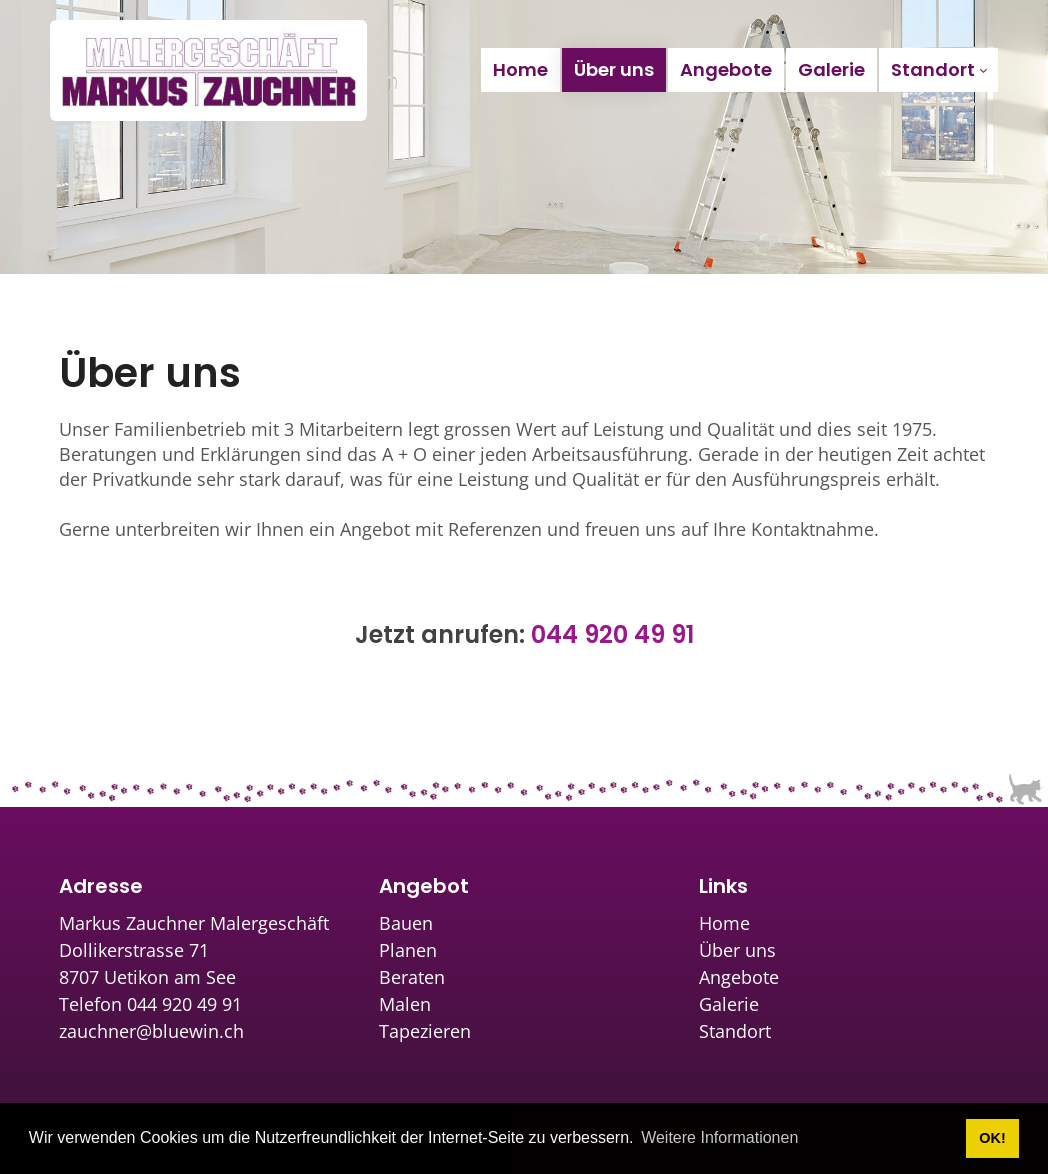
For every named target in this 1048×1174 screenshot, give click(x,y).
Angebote (739, 977)
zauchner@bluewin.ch (151, 1031)
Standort (735, 1031)
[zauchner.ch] (208, 70)
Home (724, 923)
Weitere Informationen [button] (719, 1137)
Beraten (412, 977)
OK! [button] (992, 1138)
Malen (405, 1004)
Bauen (406, 923)
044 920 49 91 (612, 634)
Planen (408, 950)
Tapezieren (425, 1031)
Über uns (737, 950)
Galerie (729, 1004)
